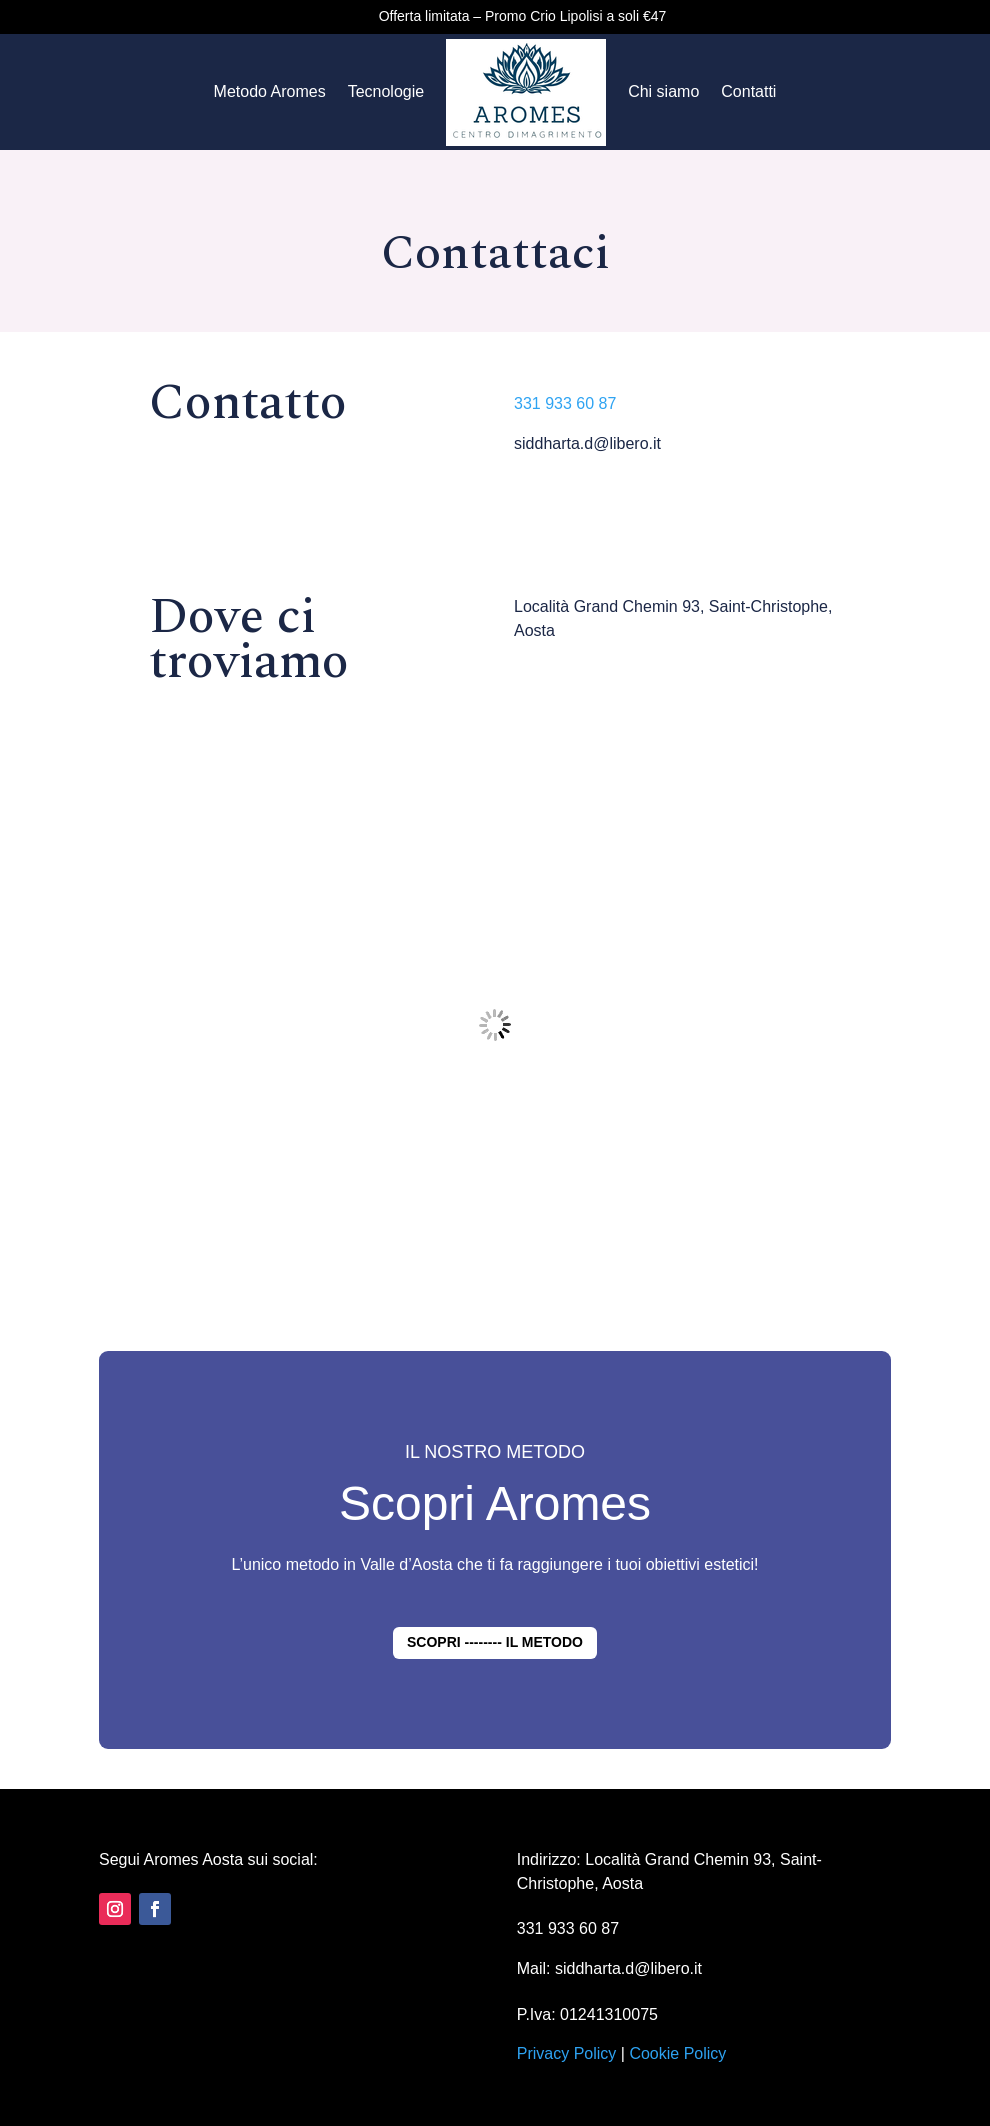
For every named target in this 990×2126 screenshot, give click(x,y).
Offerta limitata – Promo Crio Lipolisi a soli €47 (523, 16)
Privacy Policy (567, 2053)
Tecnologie (386, 91)
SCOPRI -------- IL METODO (495, 1642)
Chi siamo (663, 91)
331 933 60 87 (565, 403)
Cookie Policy (677, 2053)
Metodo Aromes (270, 91)
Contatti (748, 91)
